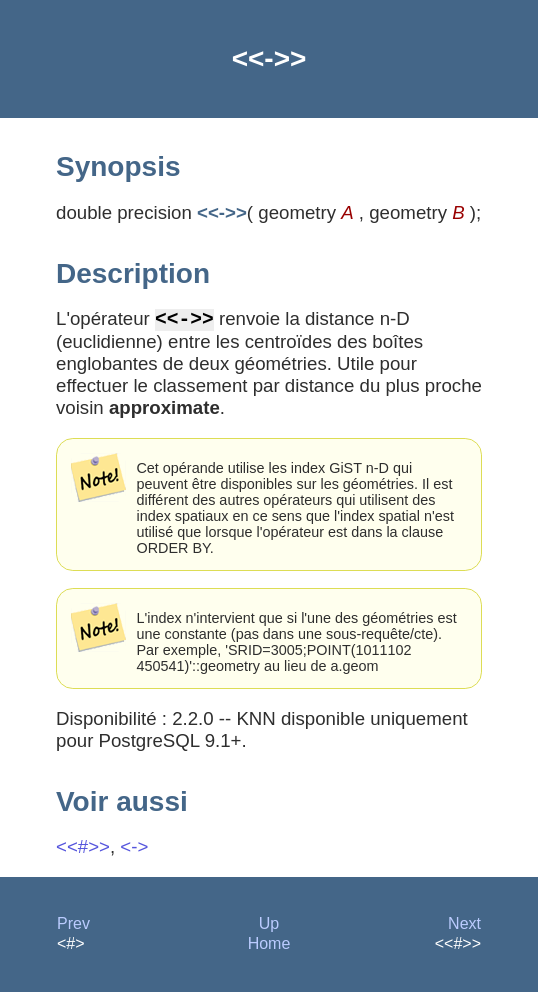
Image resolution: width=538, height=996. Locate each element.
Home (269, 947)
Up (269, 927)
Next (464, 927)
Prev (73, 927)
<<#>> (83, 850)
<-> (134, 850)
